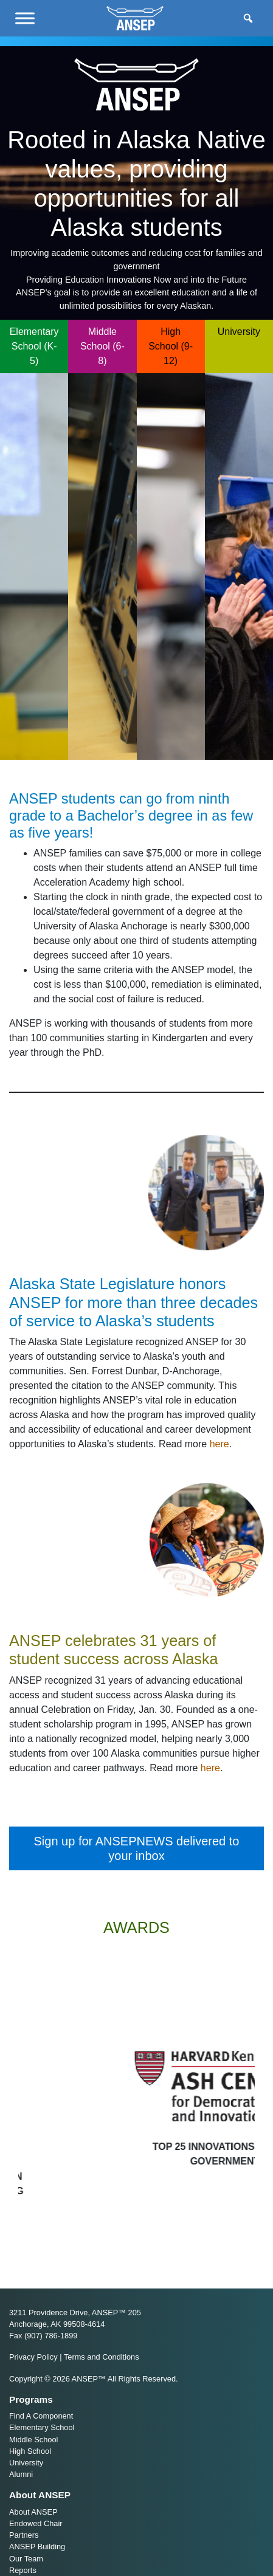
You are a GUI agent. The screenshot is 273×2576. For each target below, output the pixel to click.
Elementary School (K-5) (34, 346)
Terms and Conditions (101, 2356)
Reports (22, 2570)
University (239, 331)
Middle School (33, 2439)
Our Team (26, 2558)
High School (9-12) (170, 346)
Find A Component (41, 2415)
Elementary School (41, 2427)
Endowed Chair (36, 2523)
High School (30, 2451)
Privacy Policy (33, 2356)
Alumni (21, 2474)
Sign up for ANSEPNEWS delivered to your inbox (137, 1848)
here (219, 1444)
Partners (23, 2535)
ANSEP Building (37, 2546)
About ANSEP (33, 2511)
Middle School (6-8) (102, 346)
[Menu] (25, 18)
